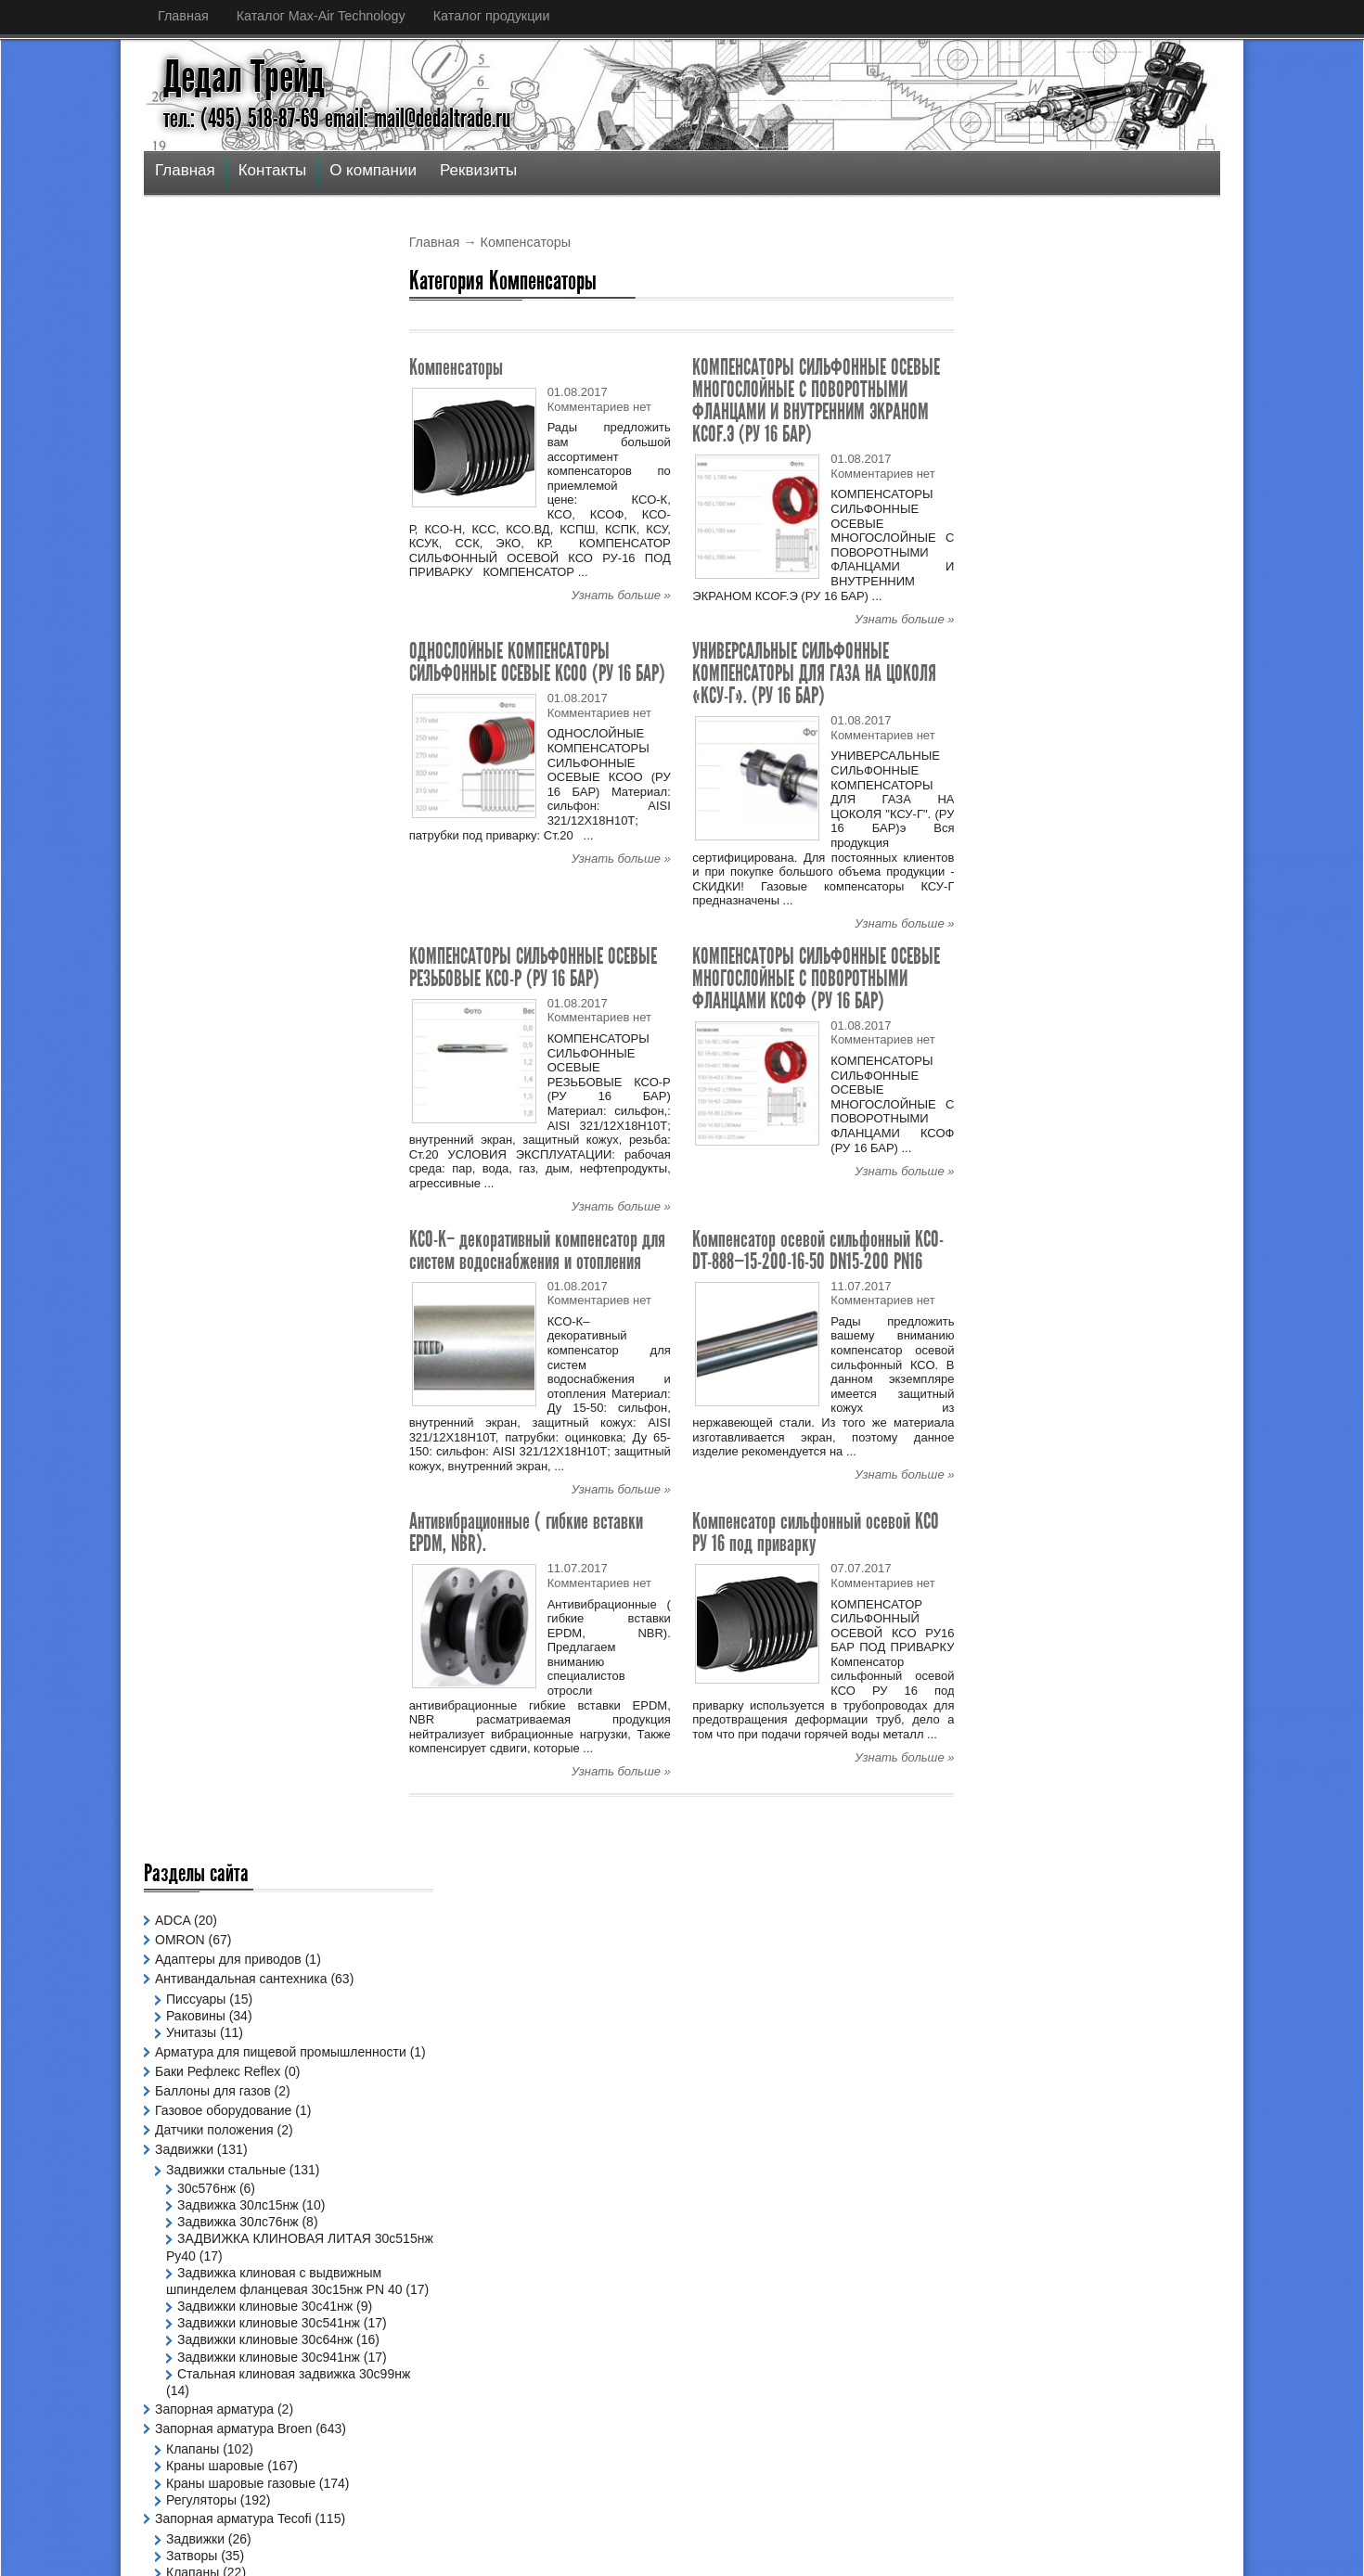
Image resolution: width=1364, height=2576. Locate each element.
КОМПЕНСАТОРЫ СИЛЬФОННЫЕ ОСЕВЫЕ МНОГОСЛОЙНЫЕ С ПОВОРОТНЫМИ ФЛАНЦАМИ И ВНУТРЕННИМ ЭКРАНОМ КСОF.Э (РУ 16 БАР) (816, 400)
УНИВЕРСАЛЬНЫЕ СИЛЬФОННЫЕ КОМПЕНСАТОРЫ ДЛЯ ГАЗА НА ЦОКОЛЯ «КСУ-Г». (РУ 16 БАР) (814, 673)
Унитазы (191, 409)
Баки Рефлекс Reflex (217, 467)
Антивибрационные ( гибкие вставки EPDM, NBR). (526, 1532)
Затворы (191, 1019)
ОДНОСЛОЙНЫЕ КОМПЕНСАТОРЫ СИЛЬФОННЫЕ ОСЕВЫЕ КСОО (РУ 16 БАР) (537, 661)
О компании (373, 170)
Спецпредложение (211, 1677)
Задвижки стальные (226, 565)
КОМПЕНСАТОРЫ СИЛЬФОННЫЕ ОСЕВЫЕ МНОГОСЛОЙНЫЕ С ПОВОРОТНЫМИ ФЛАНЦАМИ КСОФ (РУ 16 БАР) (816, 978)
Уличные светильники (232, 1658)
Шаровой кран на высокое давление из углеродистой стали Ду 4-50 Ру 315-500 (1102, 413)
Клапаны (192, 912)
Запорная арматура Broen (233, 892)
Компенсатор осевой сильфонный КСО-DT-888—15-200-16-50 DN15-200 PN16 (818, 1250)
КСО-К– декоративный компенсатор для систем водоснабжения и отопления (537, 1250)
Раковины (195, 392)
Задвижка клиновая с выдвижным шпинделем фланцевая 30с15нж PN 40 (247, 685)
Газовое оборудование (223, 506)
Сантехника (190, 1548)
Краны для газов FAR (230, 1359)
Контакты (272, 170)
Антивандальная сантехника (241, 355)
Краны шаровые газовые (240, 946)
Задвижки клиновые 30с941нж (268, 803)
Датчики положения (214, 526)
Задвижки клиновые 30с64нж (265, 770)
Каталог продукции (491, 15)
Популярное (1164, 359)
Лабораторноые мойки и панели (262, 1376)
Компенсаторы (456, 366)
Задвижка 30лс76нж (238, 617)
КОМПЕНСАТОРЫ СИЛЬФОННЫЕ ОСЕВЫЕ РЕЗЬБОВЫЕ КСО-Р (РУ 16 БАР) (533, 967)
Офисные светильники (234, 1608)
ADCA (172, 296)
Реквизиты (478, 170)
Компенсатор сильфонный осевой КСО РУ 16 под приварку (815, 1532)
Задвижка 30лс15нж (238, 601)
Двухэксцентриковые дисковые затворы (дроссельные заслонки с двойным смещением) (1093, 562)
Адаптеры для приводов (228, 335)
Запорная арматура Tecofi (233, 982)
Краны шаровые (215, 929)
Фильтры (192, 1069)
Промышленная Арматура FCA (248, 1489)
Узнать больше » (621, 595)
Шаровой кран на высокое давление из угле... (642, 2233)
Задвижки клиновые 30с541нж (268, 735)
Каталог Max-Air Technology (321, 15)
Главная (183, 15)
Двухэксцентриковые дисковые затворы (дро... (644, 2293)
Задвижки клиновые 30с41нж (265, 718)
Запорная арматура (214, 872)
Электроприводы (206, 1756)
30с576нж (206, 584)
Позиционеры (196, 1470)
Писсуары (195, 375)
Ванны (186, 1568)
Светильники (194, 1588)
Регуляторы (201, 963)
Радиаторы (188, 1509)
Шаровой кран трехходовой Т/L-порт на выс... (641, 2354)
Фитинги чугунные (220, 1717)
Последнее (1038, 359)
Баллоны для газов (213, 487)
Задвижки (184, 545)
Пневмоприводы (204, 1411)
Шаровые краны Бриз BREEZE (248, 1736)
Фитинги (179, 1696)
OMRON (180, 316)
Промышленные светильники (254, 1625)
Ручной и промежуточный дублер (255, 1528)
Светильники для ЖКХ (234, 1641)
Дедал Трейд (244, 77)
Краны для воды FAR (229, 1343)
